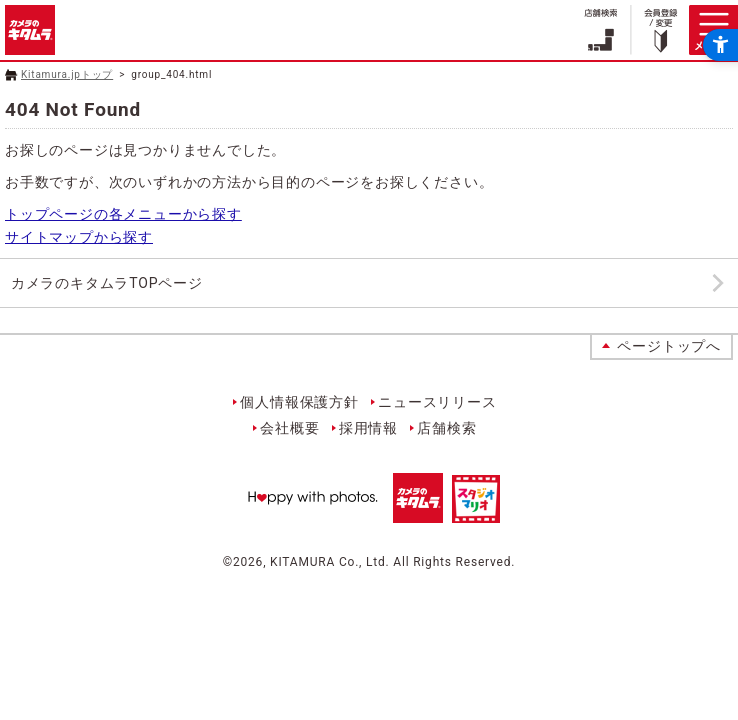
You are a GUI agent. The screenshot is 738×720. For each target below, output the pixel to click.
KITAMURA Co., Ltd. (329, 562)
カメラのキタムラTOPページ (107, 283)
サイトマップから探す (79, 237)
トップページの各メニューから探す (123, 214)
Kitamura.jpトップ (67, 74)
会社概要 (289, 428)
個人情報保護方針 (299, 402)
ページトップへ (669, 346)
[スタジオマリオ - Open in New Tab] (476, 512)
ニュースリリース (437, 402)
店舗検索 (446, 428)
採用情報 (368, 428)
